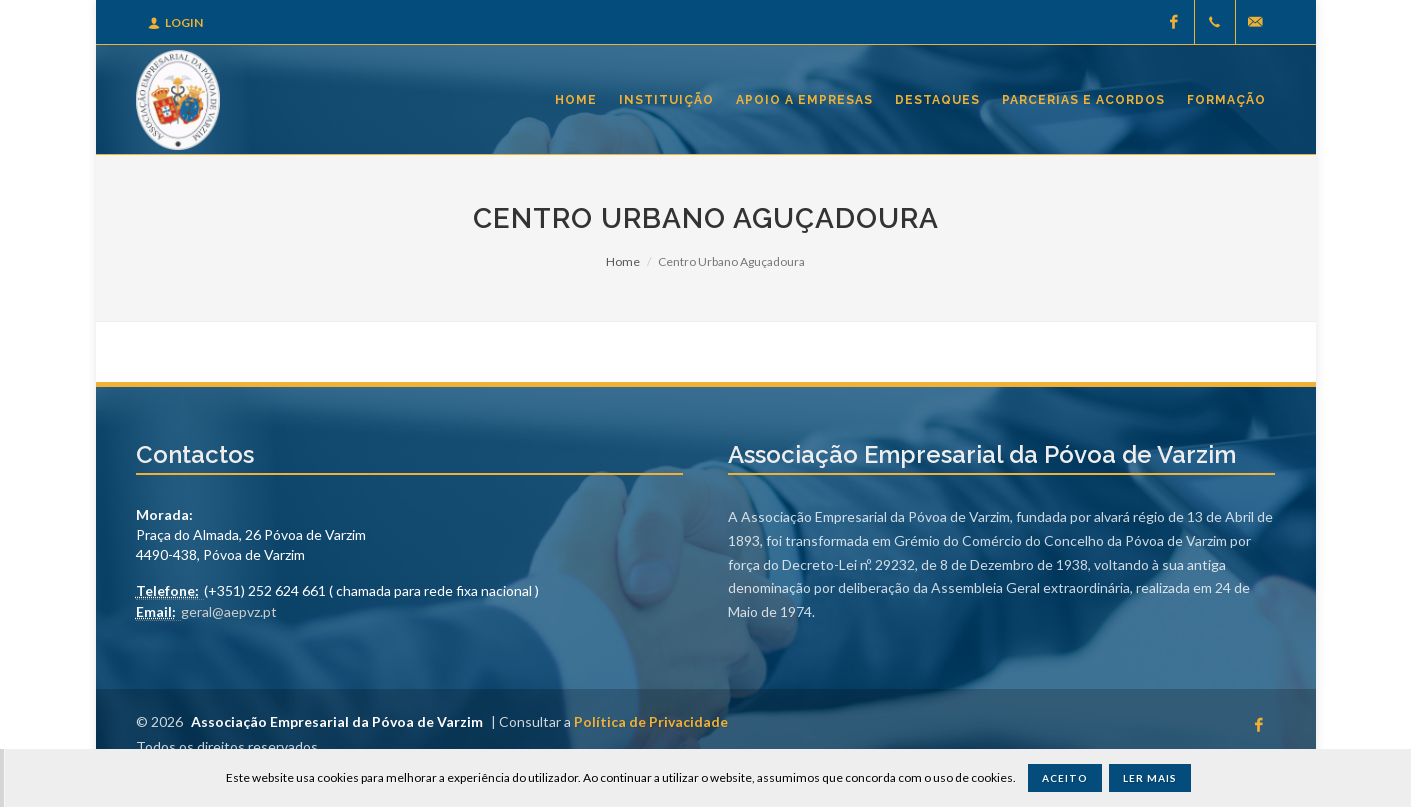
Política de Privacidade (651, 721)
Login (175, 22)
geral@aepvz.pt (229, 611)
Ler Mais (1150, 778)
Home (623, 261)
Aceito (1065, 778)
